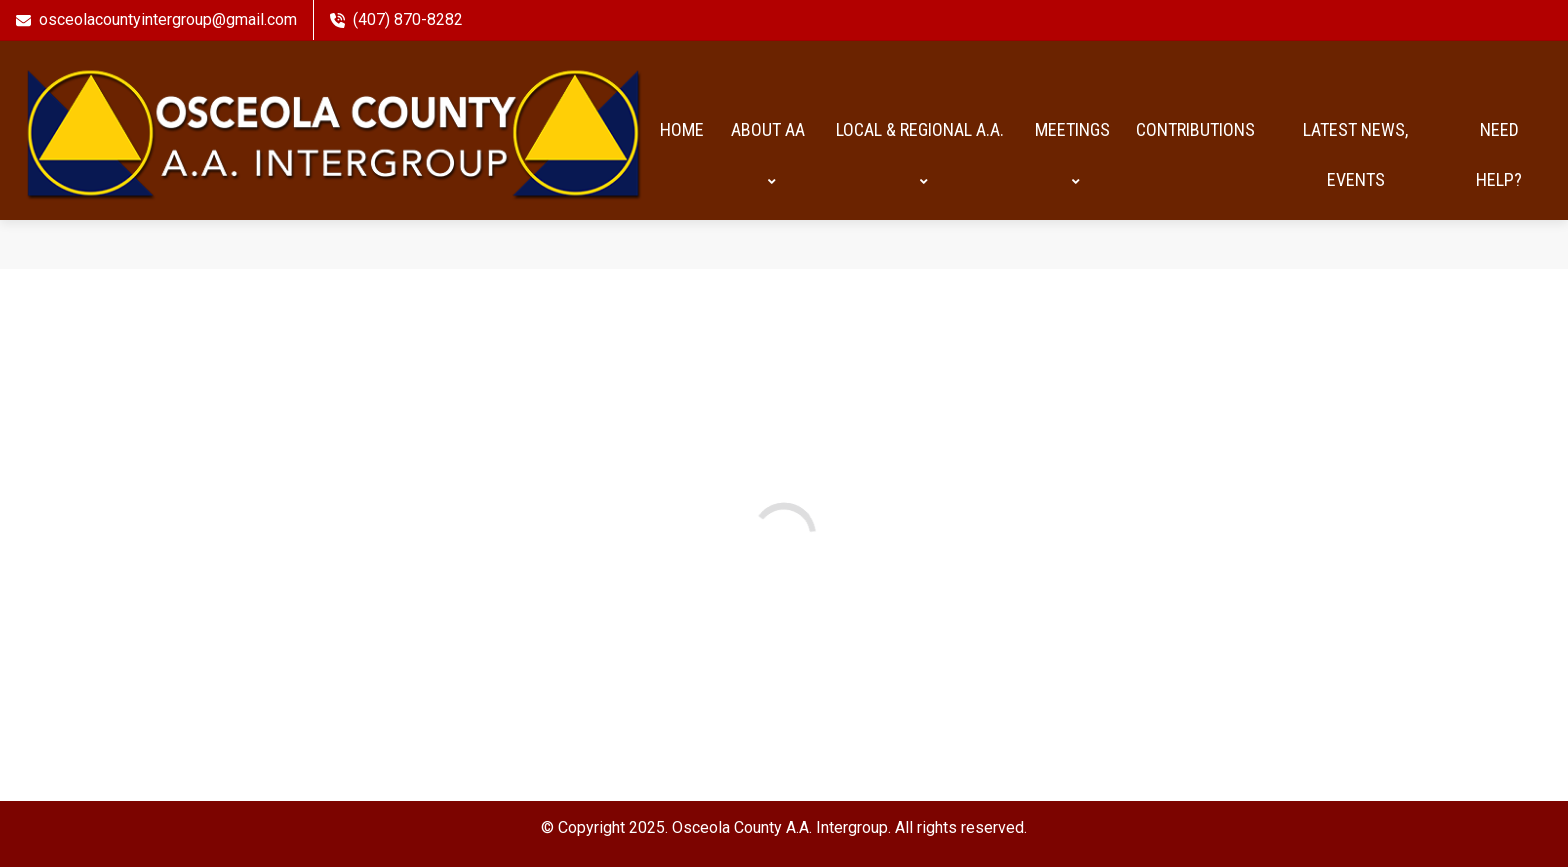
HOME (682, 129)
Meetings (1072, 154)
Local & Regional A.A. (920, 154)
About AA (768, 154)
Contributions (1195, 129)
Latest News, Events (1355, 154)
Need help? (1499, 154)
